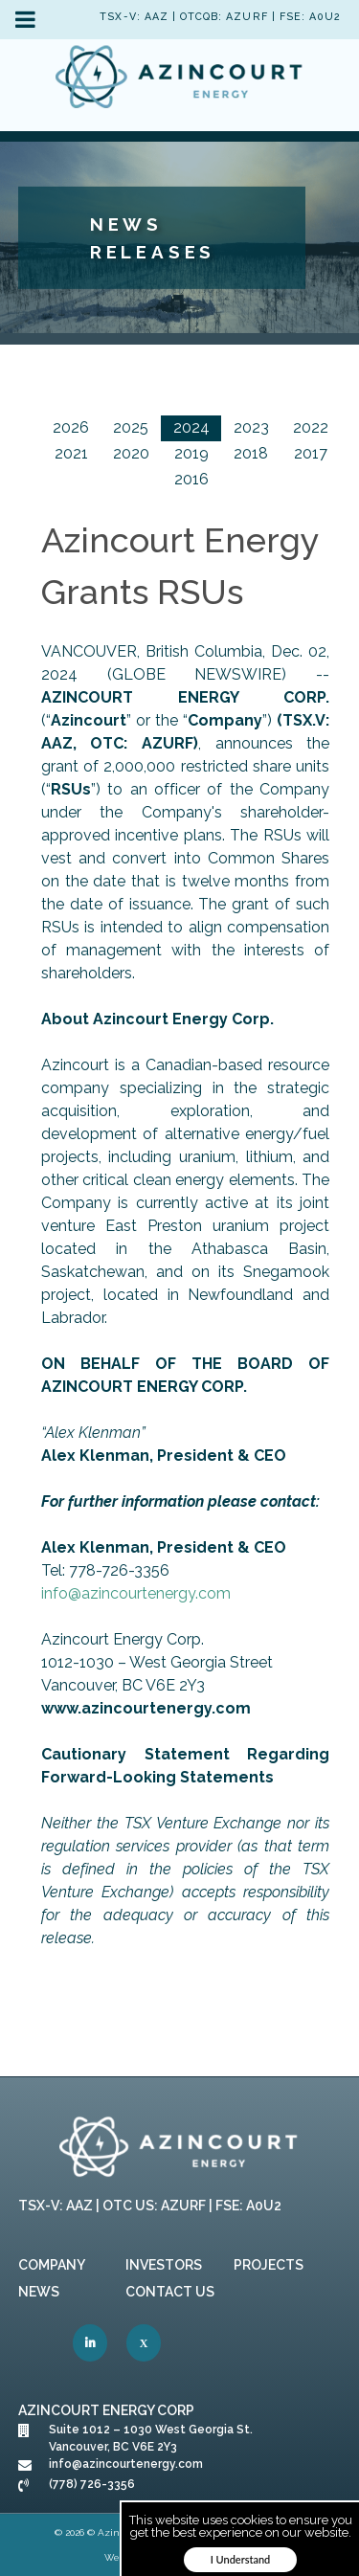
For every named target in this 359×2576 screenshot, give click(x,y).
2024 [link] (191, 427)
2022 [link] (310, 427)
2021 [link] (71, 453)
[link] (180, 80)
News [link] (38, 2291)
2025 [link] (130, 427)
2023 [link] (251, 427)
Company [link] (51, 2265)
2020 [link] (131, 453)
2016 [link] (191, 479)
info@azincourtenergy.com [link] (136, 1593)
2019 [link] (191, 453)
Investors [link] (163, 2265)
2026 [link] (71, 427)
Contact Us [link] (169, 2291)
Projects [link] (268, 2265)
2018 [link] (251, 453)
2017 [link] (310, 453)
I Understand (241, 2559)
